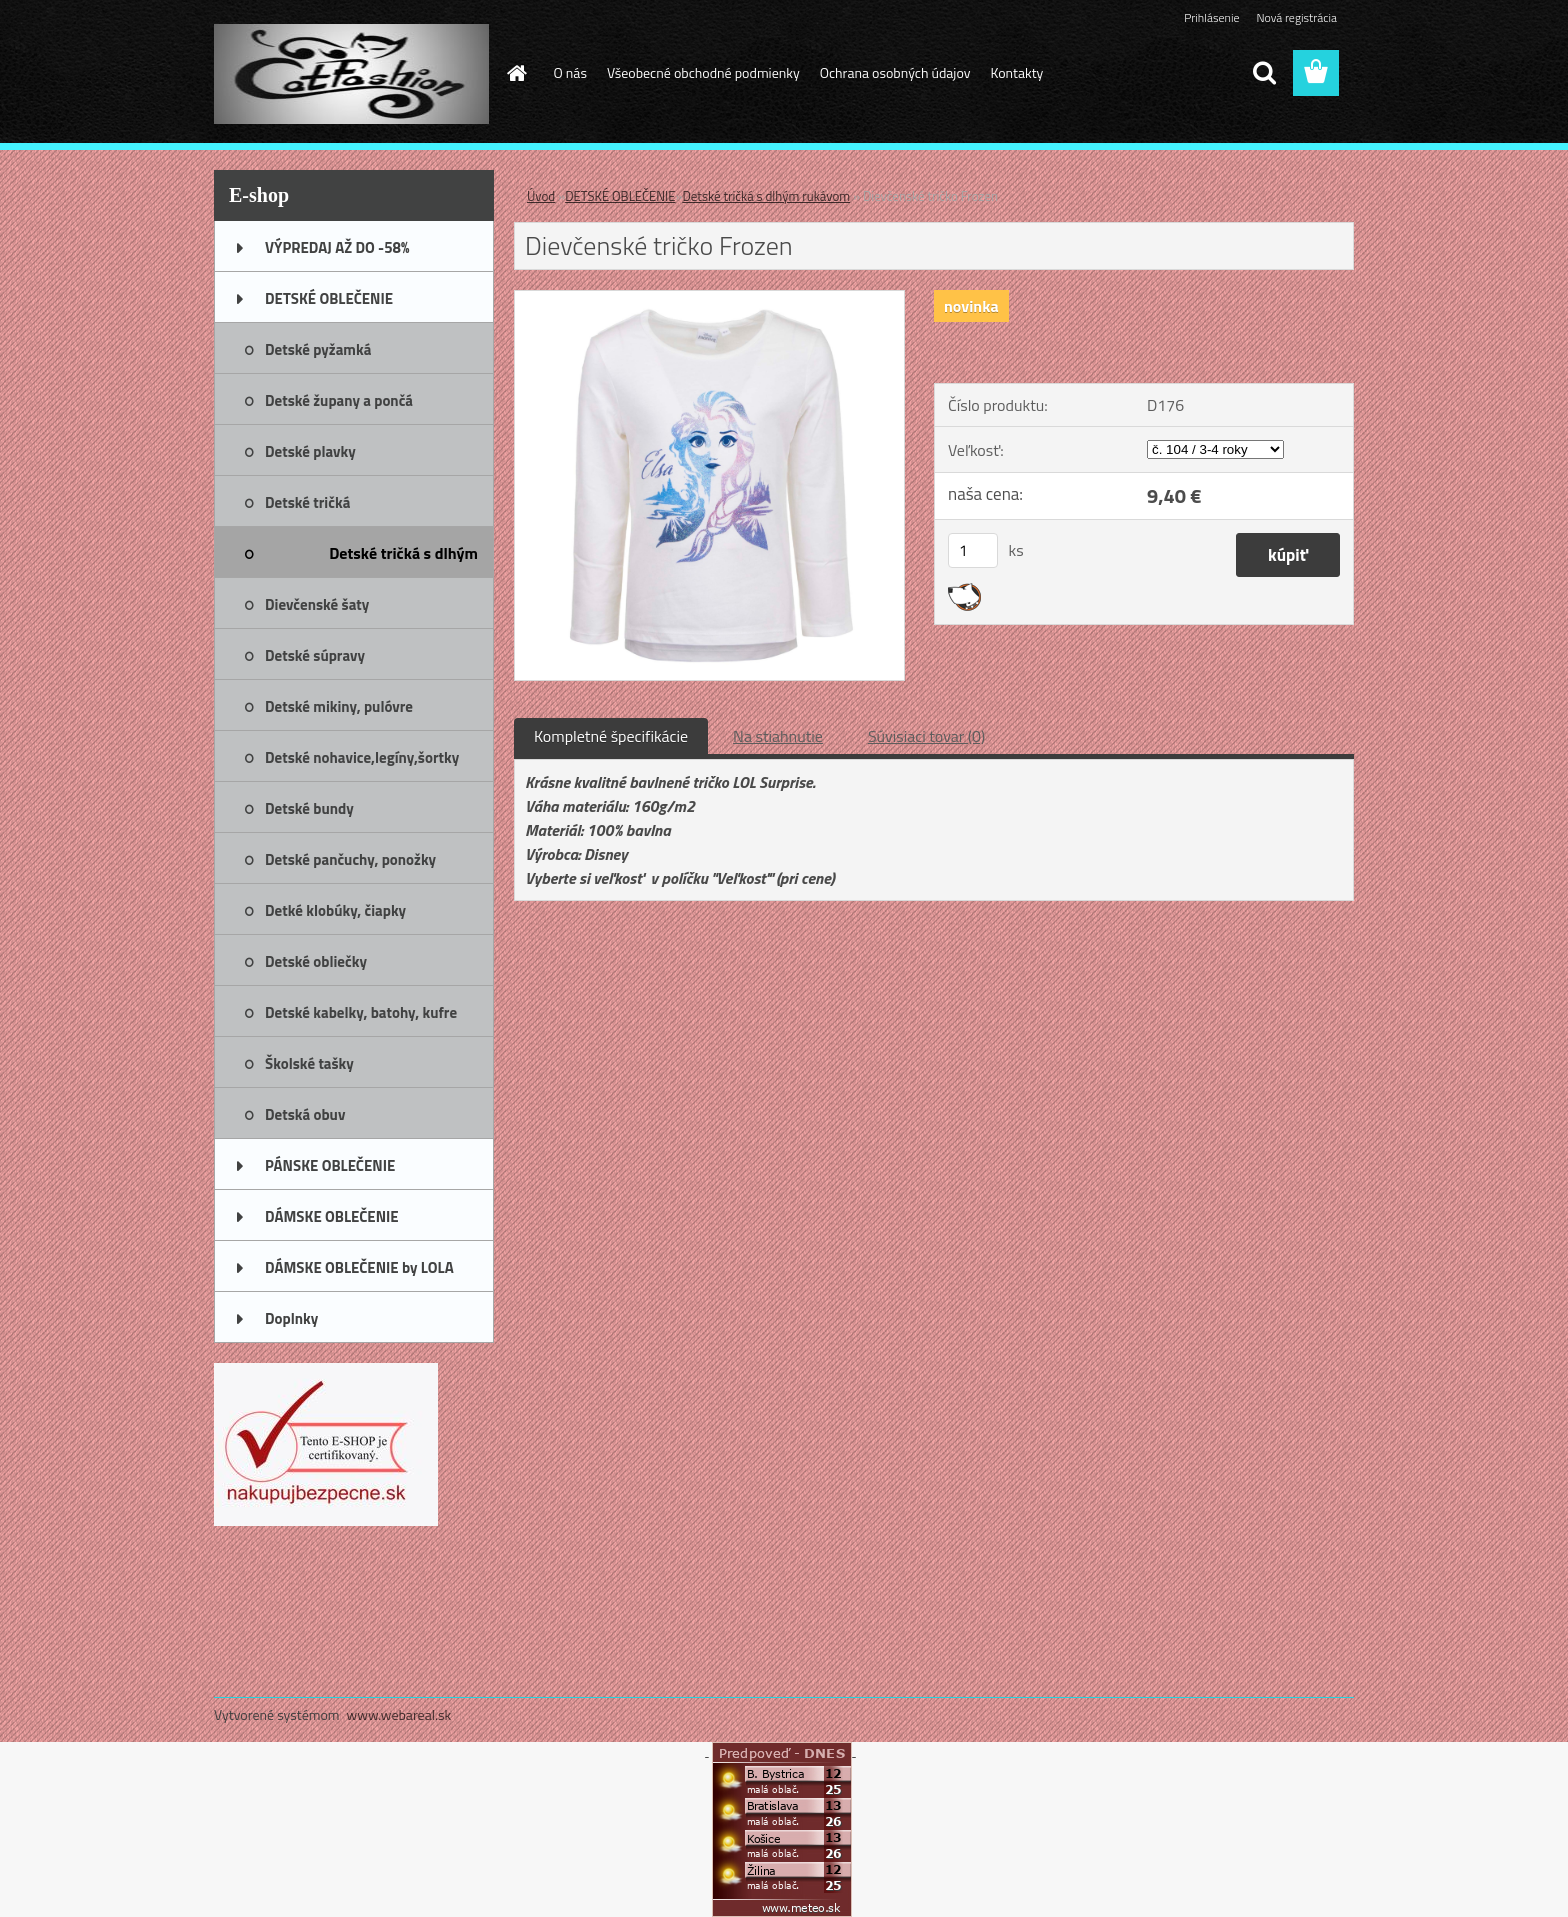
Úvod (541, 196)
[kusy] (973, 550)
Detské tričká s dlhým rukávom (766, 196)
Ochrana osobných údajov (895, 72)
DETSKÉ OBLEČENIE (620, 196)
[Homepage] (516, 73)
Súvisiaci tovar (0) (926, 736)
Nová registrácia (1296, 17)
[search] (1264, 73)
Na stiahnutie (778, 736)
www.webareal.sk (399, 1714)
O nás (570, 72)
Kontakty (1016, 72)
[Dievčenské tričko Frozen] (709, 299)
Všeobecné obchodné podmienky (703, 72)
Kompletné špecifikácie (611, 736)
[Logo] (351, 74)
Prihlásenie (1211, 17)
